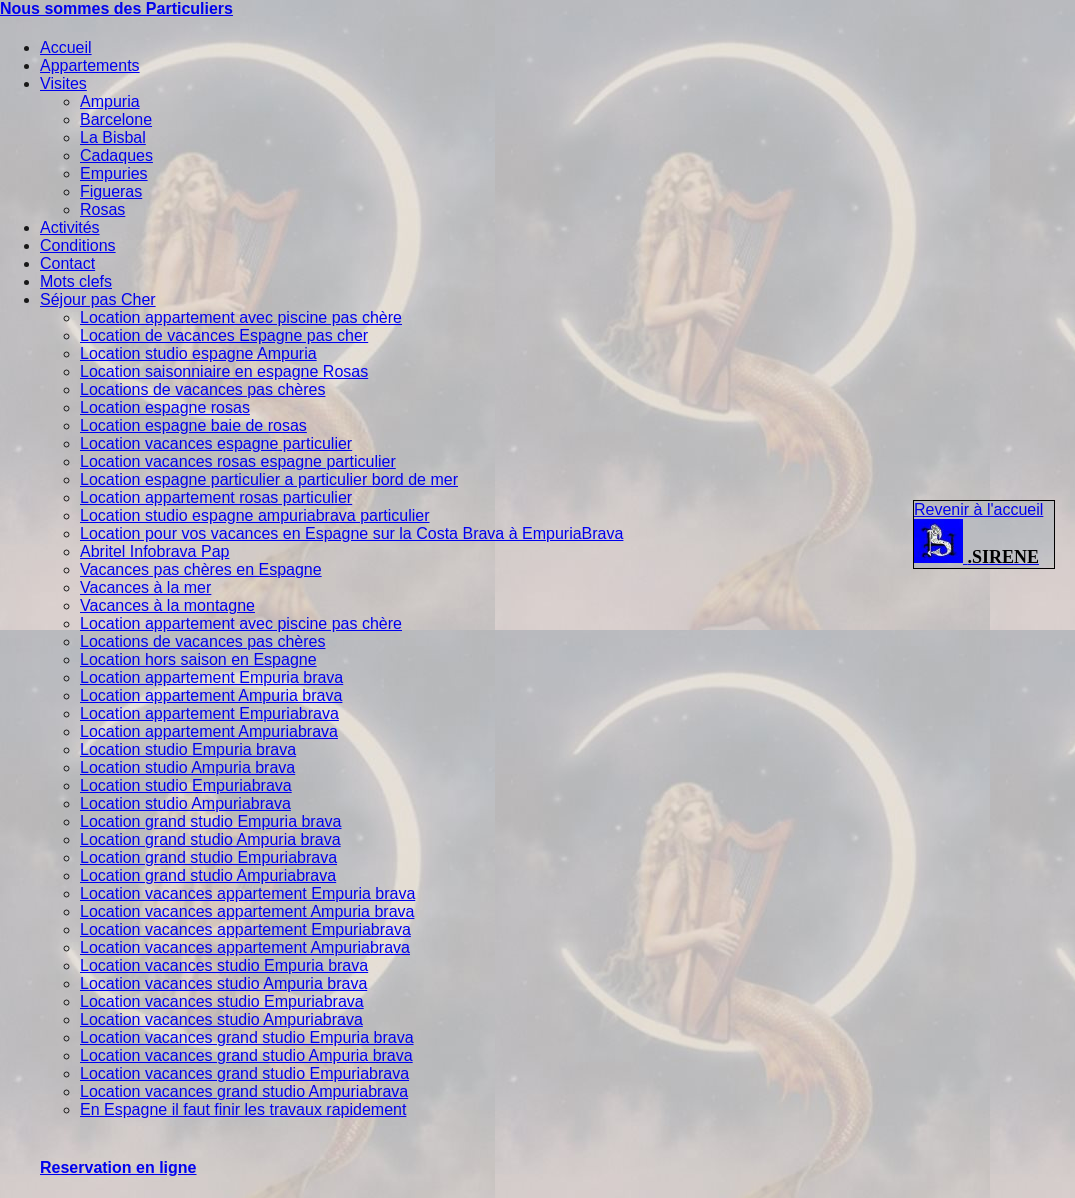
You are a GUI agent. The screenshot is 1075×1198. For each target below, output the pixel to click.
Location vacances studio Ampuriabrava (221, 1019)
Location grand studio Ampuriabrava (208, 875)
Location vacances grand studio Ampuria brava (246, 1055)
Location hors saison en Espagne (198, 659)
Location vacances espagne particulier (216, 443)
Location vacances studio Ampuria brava (223, 983)
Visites (63, 83)
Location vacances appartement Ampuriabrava (245, 947)
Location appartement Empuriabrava (209, 713)
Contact (67, 263)
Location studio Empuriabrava (186, 785)
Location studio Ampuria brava (187, 767)
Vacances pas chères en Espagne (201, 569)
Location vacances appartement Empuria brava (247, 893)
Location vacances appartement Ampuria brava (247, 911)
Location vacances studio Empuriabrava (222, 1001)
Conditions (78, 245)
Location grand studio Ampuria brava (210, 839)
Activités (70, 227)
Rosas (102, 209)
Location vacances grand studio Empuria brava (247, 1037)
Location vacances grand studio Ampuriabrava (244, 1091)
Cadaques (116, 155)
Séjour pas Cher (98, 299)
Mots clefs (76, 281)
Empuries (114, 173)
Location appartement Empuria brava (211, 677)
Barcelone (116, 119)
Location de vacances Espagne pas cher (224, 335)
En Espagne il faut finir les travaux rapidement (243, 1109)
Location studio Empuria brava (188, 749)
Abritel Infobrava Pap (154, 551)
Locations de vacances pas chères (202, 389)
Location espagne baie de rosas (193, 425)
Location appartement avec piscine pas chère (241, 317)
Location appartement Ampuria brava (211, 695)
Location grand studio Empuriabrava (208, 857)
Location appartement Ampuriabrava (209, 731)
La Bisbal (113, 137)
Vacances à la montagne (167, 605)
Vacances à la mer (145, 587)
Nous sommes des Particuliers (116, 8)
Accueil (66, 47)
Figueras (111, 191)
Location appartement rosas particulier (216, 497)
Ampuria (110, 101)
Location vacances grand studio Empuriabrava (244, 1073)
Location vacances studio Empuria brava (224, 965)
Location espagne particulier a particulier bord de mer (269, 479)
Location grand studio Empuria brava (211, 821)
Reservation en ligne (118, 1167)
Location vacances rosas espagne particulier (238, 461)
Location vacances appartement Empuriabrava (245, 929)
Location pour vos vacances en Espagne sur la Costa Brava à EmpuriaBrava (351, 533)
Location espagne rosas (165, 407)
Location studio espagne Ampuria (198, 353)
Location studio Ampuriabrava (185, 803)
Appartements (90, 65)
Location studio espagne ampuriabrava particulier (255, 515)
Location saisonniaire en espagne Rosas (224, 371)
